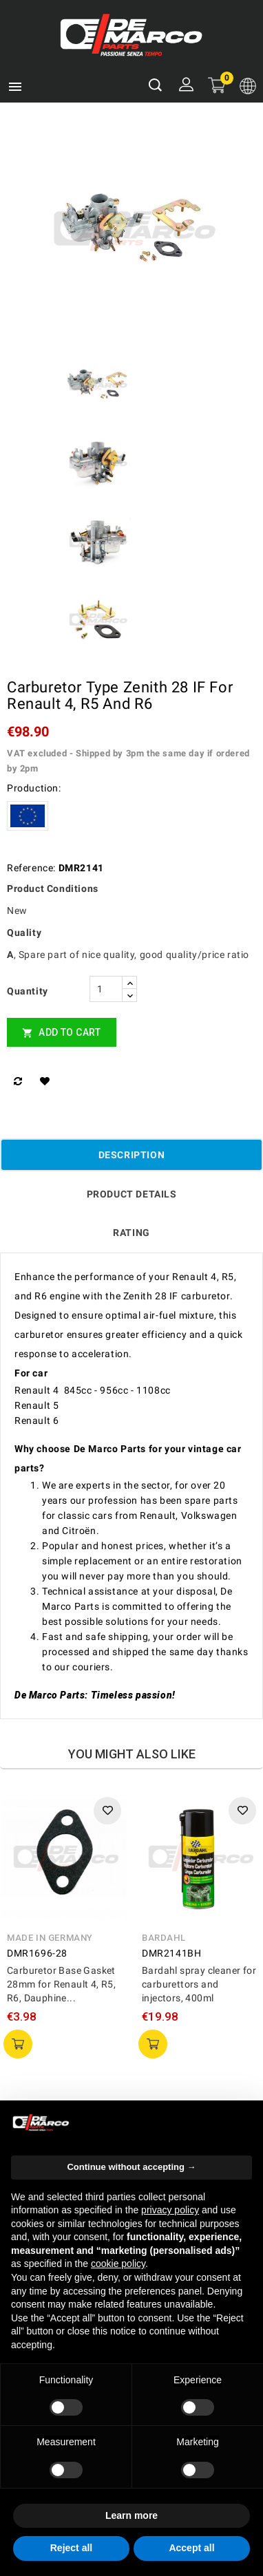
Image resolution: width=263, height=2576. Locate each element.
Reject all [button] (71, 2547)
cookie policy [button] (118, 2263)
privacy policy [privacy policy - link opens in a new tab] (170, 2209)
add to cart (17, 2044)
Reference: (31, 867)
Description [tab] (131, 1154)
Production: (34, 788)
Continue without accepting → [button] (131, 2167)
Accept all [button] (191, 2547)
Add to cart (61, 1033)
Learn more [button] (131, 2515)
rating (131, 1232)
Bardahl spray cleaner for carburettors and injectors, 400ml (199, 1984)
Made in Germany (50, 1938)
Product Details (132, 1194)
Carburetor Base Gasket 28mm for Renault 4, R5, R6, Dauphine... (61, 1984)
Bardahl (163, 1938)
